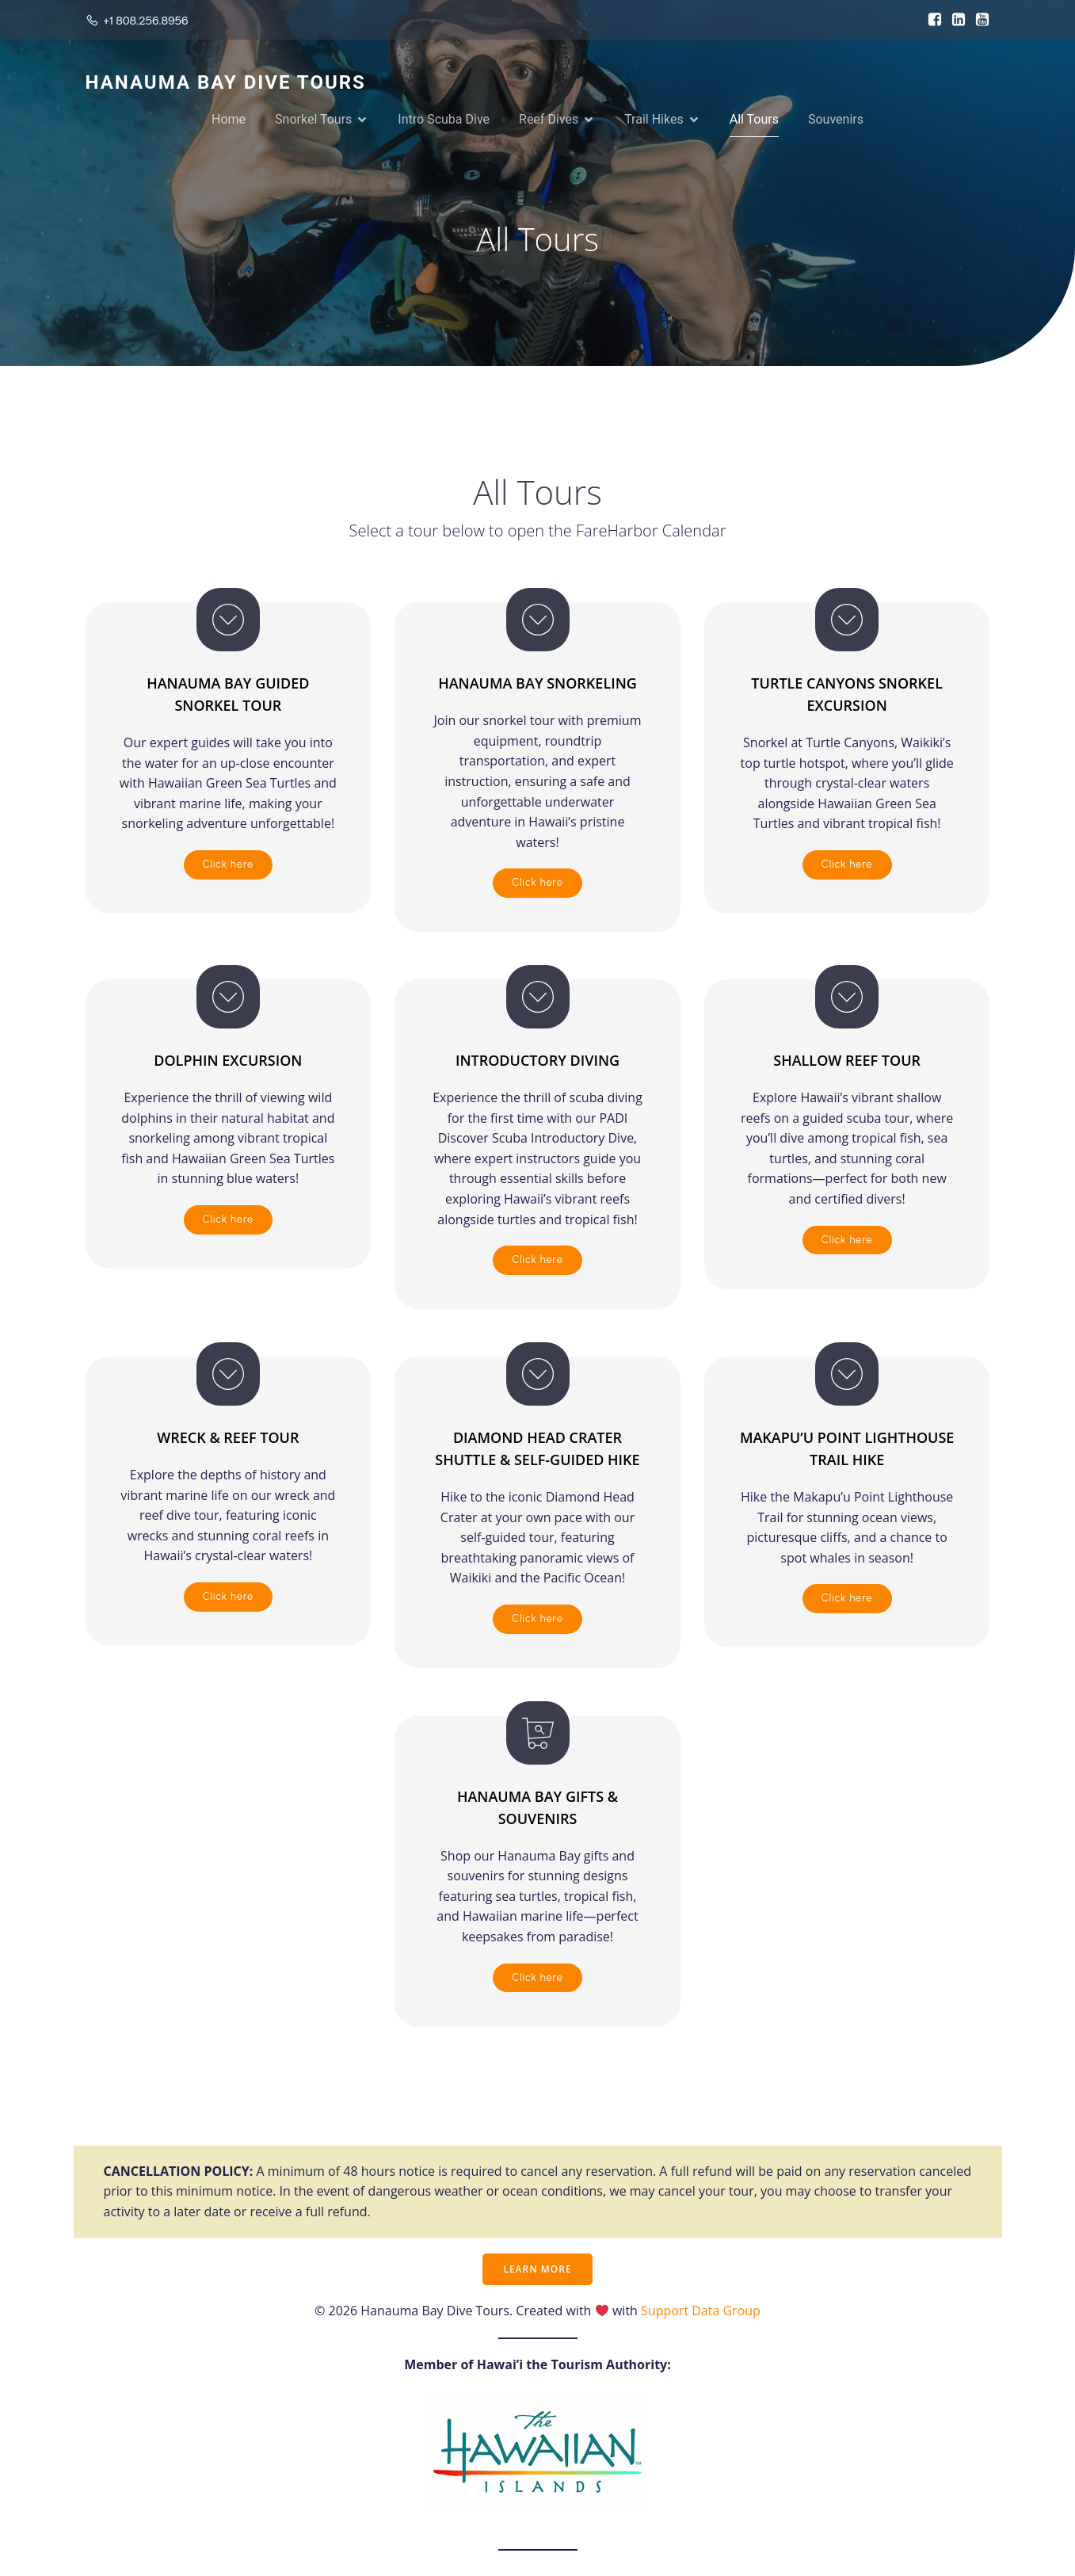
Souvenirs (835, 120)
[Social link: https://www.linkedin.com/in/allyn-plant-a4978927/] (954, 20)
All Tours (754, 120)
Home (229, 120)
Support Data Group (701, 2312)
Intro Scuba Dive (444, 120)
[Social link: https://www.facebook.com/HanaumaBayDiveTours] (931, 20)
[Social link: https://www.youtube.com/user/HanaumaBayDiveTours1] (978, 20)
